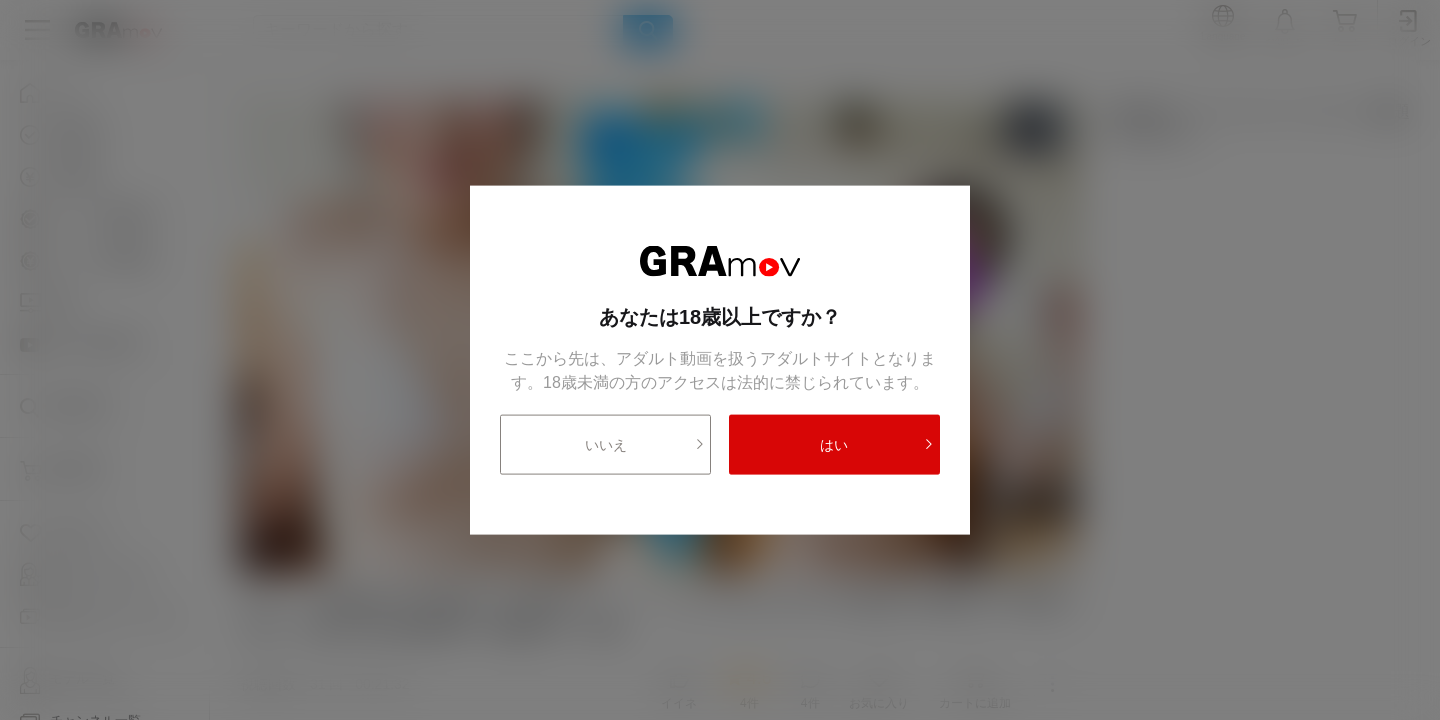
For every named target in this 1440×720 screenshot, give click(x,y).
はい (877, 444)
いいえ (645, 444)
